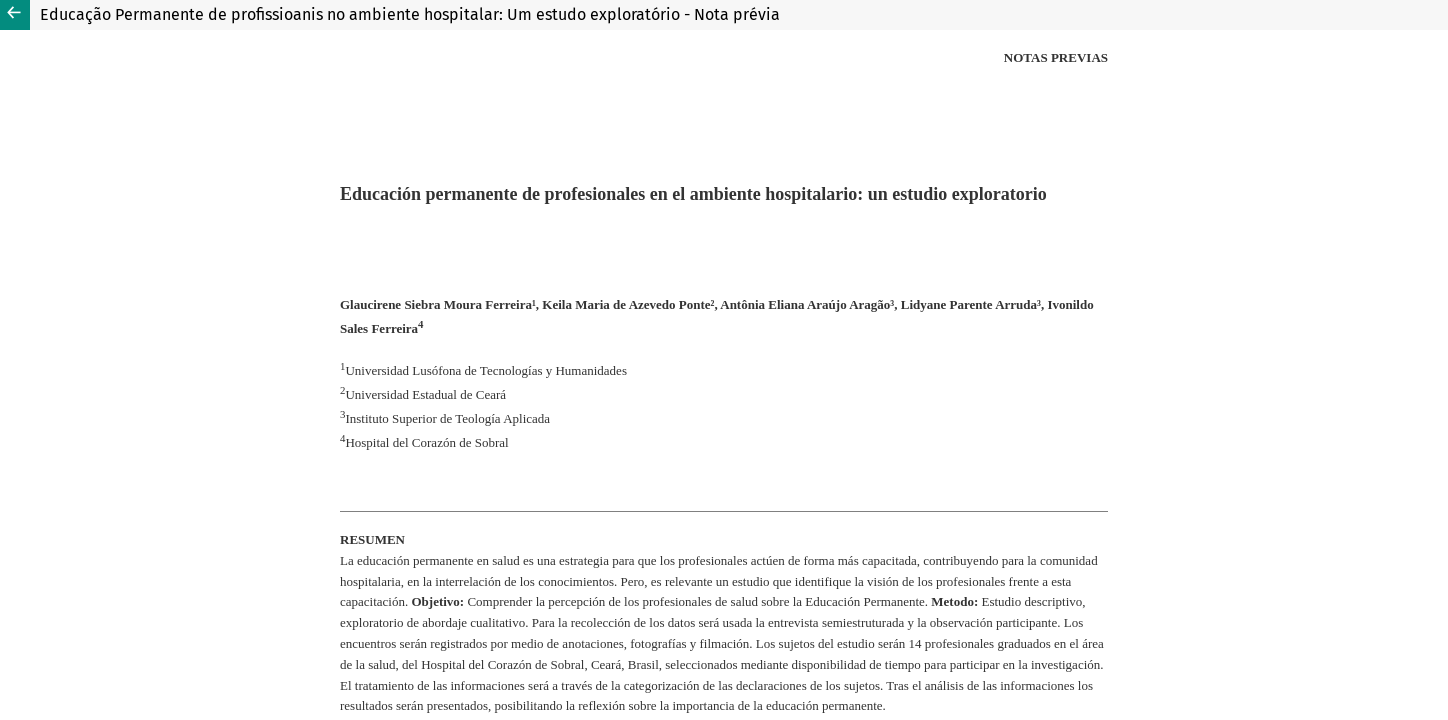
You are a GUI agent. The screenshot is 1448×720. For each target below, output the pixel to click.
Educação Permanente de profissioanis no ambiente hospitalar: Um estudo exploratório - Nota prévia (410, 14)
